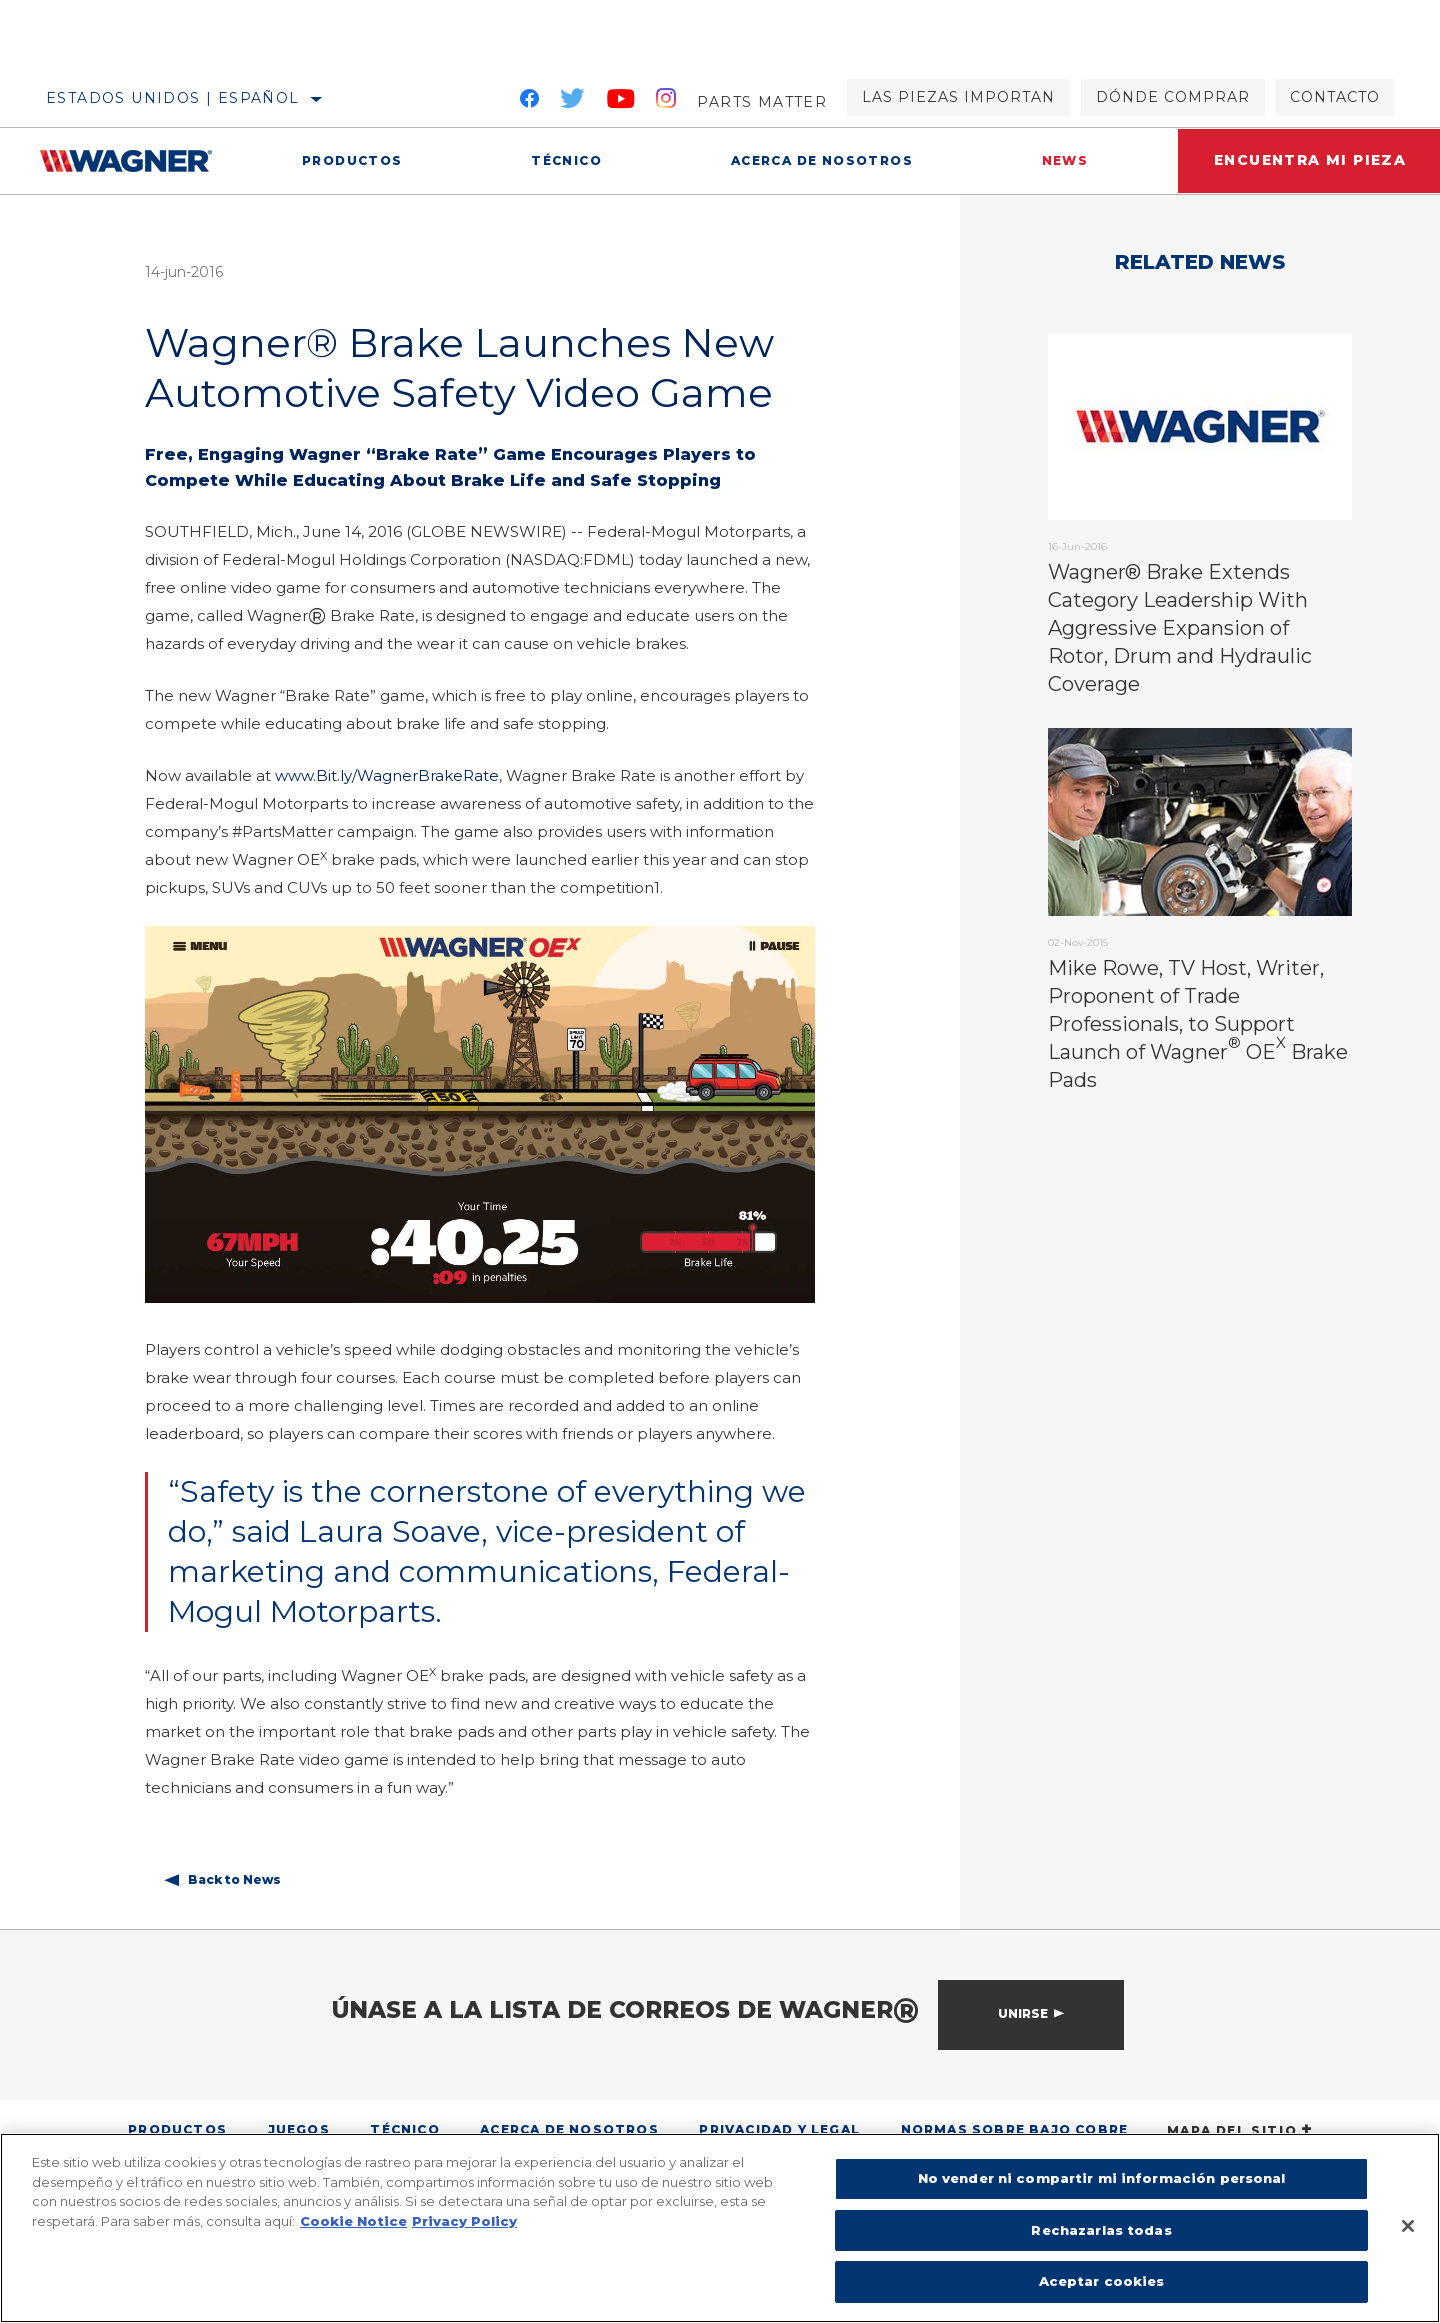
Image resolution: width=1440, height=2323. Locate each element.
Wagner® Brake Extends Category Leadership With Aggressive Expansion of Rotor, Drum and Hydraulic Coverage (1180, 628)
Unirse (1023, 2013)
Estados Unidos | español (173, 98)
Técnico (563, 160)
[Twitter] (573, 102)
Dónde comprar (1173, 97)
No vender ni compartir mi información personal (1102, 2178)
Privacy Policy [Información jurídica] (464, 2221)
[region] (720, 2228)
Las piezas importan (958, 97)
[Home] (138, 161)
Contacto (1335, 97)
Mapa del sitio (1240, 2130)
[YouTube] (621, 102)
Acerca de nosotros (817, 160)
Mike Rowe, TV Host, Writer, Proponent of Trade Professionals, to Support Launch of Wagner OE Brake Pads (1198, 1024)
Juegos (299, 2129)
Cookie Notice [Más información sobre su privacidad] (353, 2221)
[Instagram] (666, 102)
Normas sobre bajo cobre (1015, 2129)
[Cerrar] (1408, 2226)
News (1057, 160)
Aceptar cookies (1102, 2281)
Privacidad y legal (779, 2129)
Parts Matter (762, 102)
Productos (351, 160)
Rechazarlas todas (1101, 2230)
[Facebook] (529, 102)
